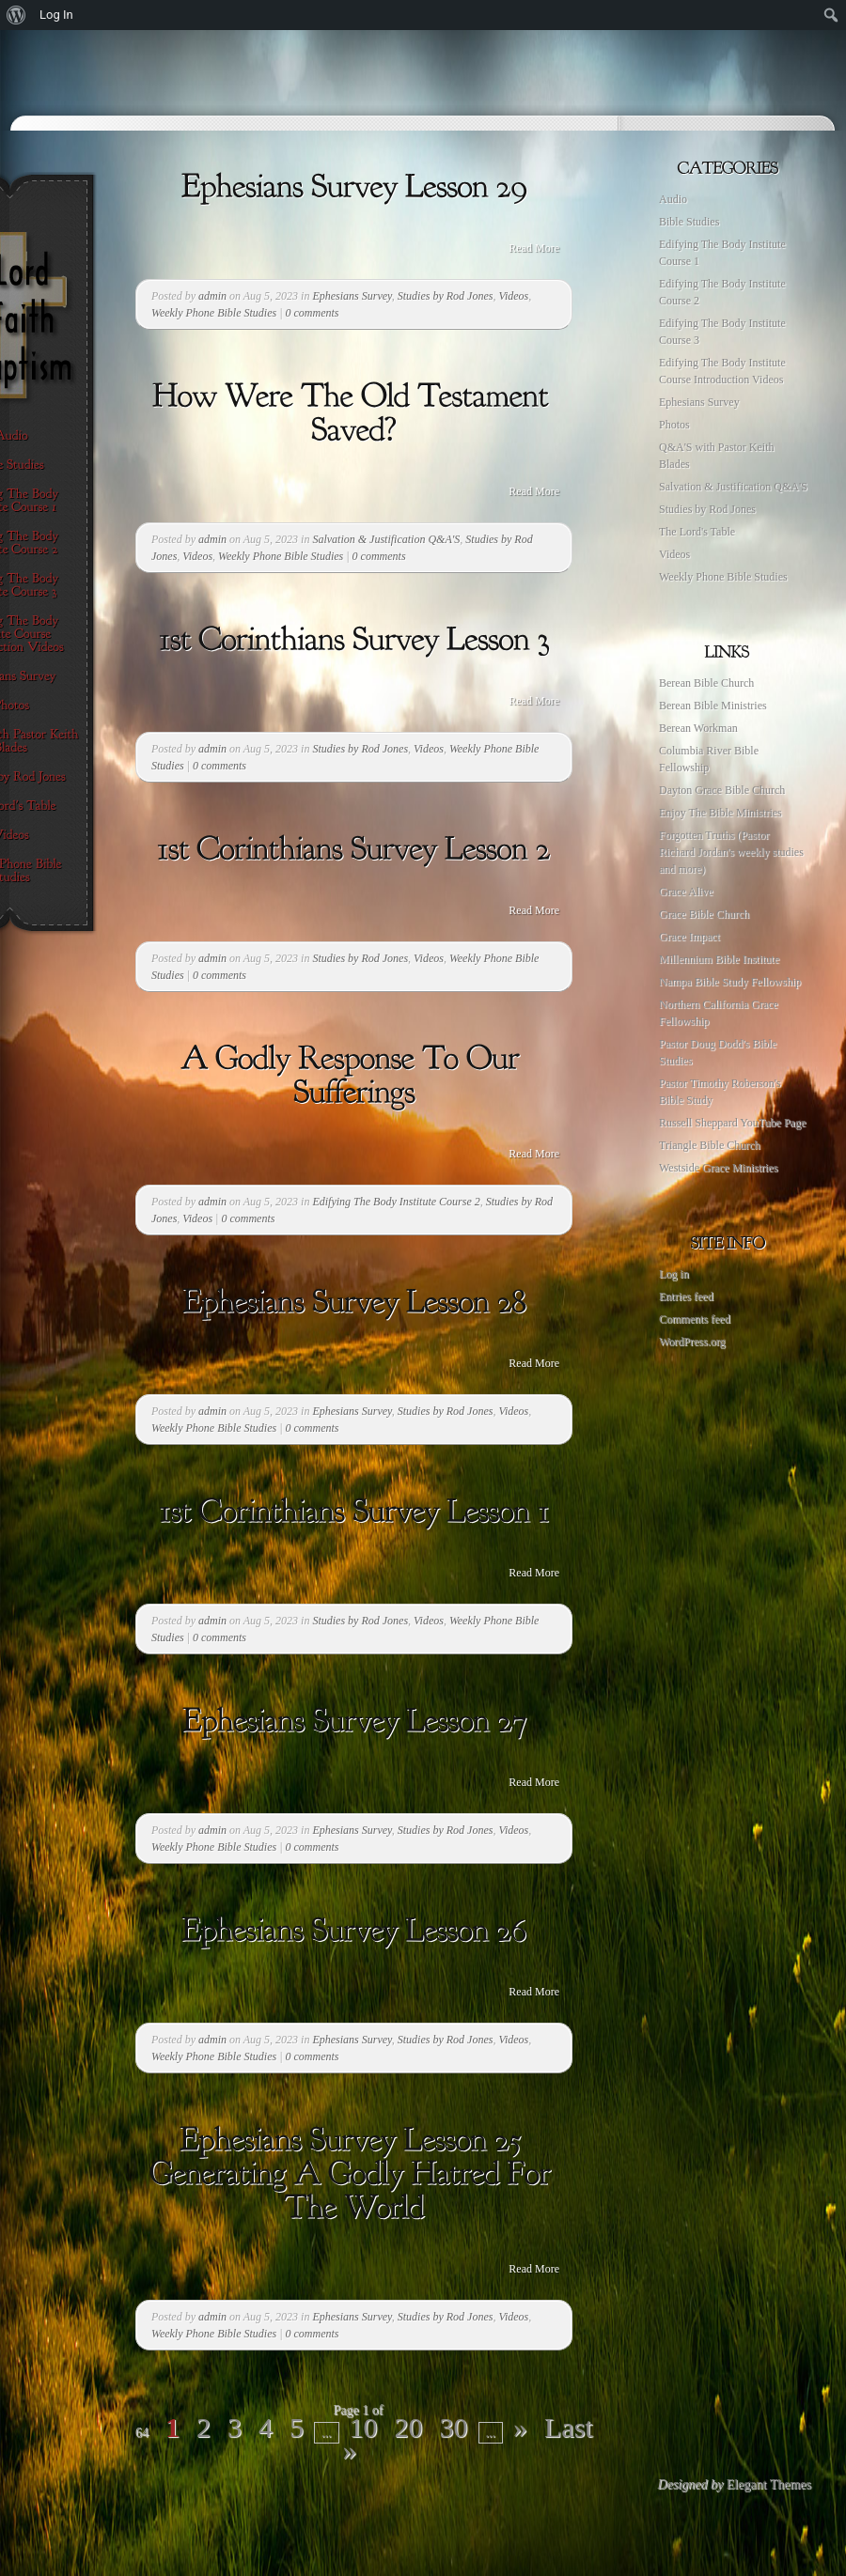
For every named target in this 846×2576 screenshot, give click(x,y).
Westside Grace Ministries (718, 1167)
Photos (674, 424)
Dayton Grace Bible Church (722, 790)
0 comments (312, 312)
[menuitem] (16, 15)
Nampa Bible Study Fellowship (730, 981)
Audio (673, 199)
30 (454, 2427)
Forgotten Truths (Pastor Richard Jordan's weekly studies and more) (731, 852)
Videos (513, 296)
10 (364, 2427)
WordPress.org (692, 1341)
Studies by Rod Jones (446, 296)
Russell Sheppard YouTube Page (732, 1122)
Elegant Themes (769, 2484)
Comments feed (694, 1319)
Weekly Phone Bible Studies (213, 312)
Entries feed (686, 1296)
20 (409, 2427)
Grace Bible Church (704, 914)
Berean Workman (698, 728)
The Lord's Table (697, 531)
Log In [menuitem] (56, 15)
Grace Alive (686, 891)
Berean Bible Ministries (713, 705)
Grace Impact (689, 936)
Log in (674, 1273)
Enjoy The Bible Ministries (720, 812)
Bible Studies (689, 221)
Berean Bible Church (706, 683)
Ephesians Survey (351, 296)
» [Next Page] (520, 2427)
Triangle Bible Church (709, 1145)
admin (212, 296)
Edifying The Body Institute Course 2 (395, 1201)
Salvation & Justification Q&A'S (386, 539)
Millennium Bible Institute (719, 959)
